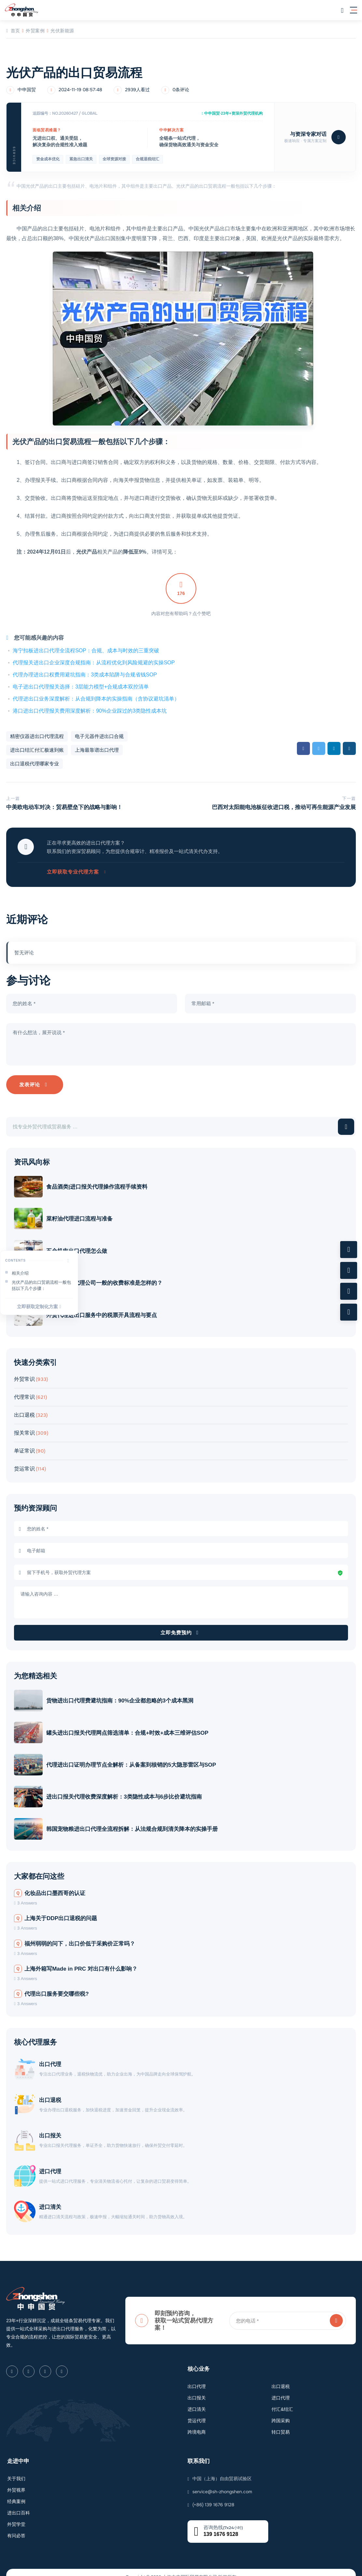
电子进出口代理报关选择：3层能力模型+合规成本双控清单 (81, 686)
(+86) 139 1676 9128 (213, 2486)
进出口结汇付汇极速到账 (37, 750)
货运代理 (197, 2402)
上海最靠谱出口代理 (97, 750)
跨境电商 (197, 2413)
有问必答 (16, 2517)
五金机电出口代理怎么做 (79, 1251)
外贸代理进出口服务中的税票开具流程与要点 (104, 1312)
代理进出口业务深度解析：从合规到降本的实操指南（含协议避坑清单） (96, 699)
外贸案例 (35, 30)
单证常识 (24, 1447)
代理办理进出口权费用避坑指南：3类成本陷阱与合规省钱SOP (85, 674)
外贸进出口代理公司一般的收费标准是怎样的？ (107, 1281)
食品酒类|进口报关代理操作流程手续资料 (99, 1189)
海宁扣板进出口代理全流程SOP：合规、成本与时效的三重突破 (86, 650)
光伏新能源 (62, 30)
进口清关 (53, 2189)
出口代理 (53, 2052)
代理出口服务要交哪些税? (51, 1983)
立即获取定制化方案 (39, 1306)
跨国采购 (281, 2402)
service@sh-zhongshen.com (222, 2473)
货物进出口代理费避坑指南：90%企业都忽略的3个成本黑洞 (122, 1696)
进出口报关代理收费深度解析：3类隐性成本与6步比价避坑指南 (127, 1788)
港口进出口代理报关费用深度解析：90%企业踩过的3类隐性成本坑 (90, 711)
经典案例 (16, 2483)
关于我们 (16, 2460)
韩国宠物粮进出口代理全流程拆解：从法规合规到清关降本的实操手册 (135, 1819)
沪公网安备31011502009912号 (149, 2568)
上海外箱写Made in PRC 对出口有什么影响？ (75, 1957)
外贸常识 (24, 1375)
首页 (13, 30)
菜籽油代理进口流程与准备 (82, 1220)
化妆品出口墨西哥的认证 (49, 1882)
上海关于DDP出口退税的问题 (55, 1907)
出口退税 (24, 1411)
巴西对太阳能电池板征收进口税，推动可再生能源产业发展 (284, 807)
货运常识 (24, 1465)
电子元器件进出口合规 (99, 736)
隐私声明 (233, 2568)
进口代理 (53, 2155)
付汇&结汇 (282, 2391)
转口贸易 (281, 2413)
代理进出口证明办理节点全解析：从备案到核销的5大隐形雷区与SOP (134, 1757)
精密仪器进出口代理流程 (37, 736)
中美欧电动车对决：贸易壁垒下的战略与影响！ (64, 807)
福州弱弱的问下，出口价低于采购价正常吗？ (74, 1932)
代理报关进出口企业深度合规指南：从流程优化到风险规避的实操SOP (94, 662)
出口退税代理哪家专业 (34, 763)
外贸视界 (16, 2471)
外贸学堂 (16, 2506)
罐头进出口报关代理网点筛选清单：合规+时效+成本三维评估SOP (130, 1727)
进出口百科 (18, 2494)
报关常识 (24, 1429)
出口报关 (53, 2121)
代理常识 (24, 1393)
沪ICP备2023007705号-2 (201, 2568)
